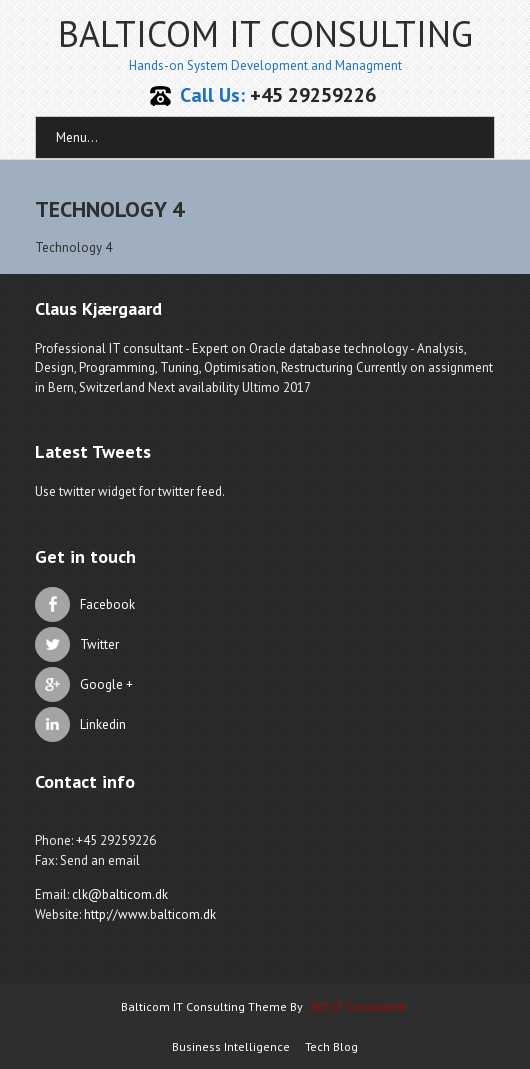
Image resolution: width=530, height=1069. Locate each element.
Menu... (77, 137)
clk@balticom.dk (120, 894)
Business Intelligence (231, 1046)
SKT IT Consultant (357, 1006)
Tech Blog (331, 1046)
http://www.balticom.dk (150, 914)
